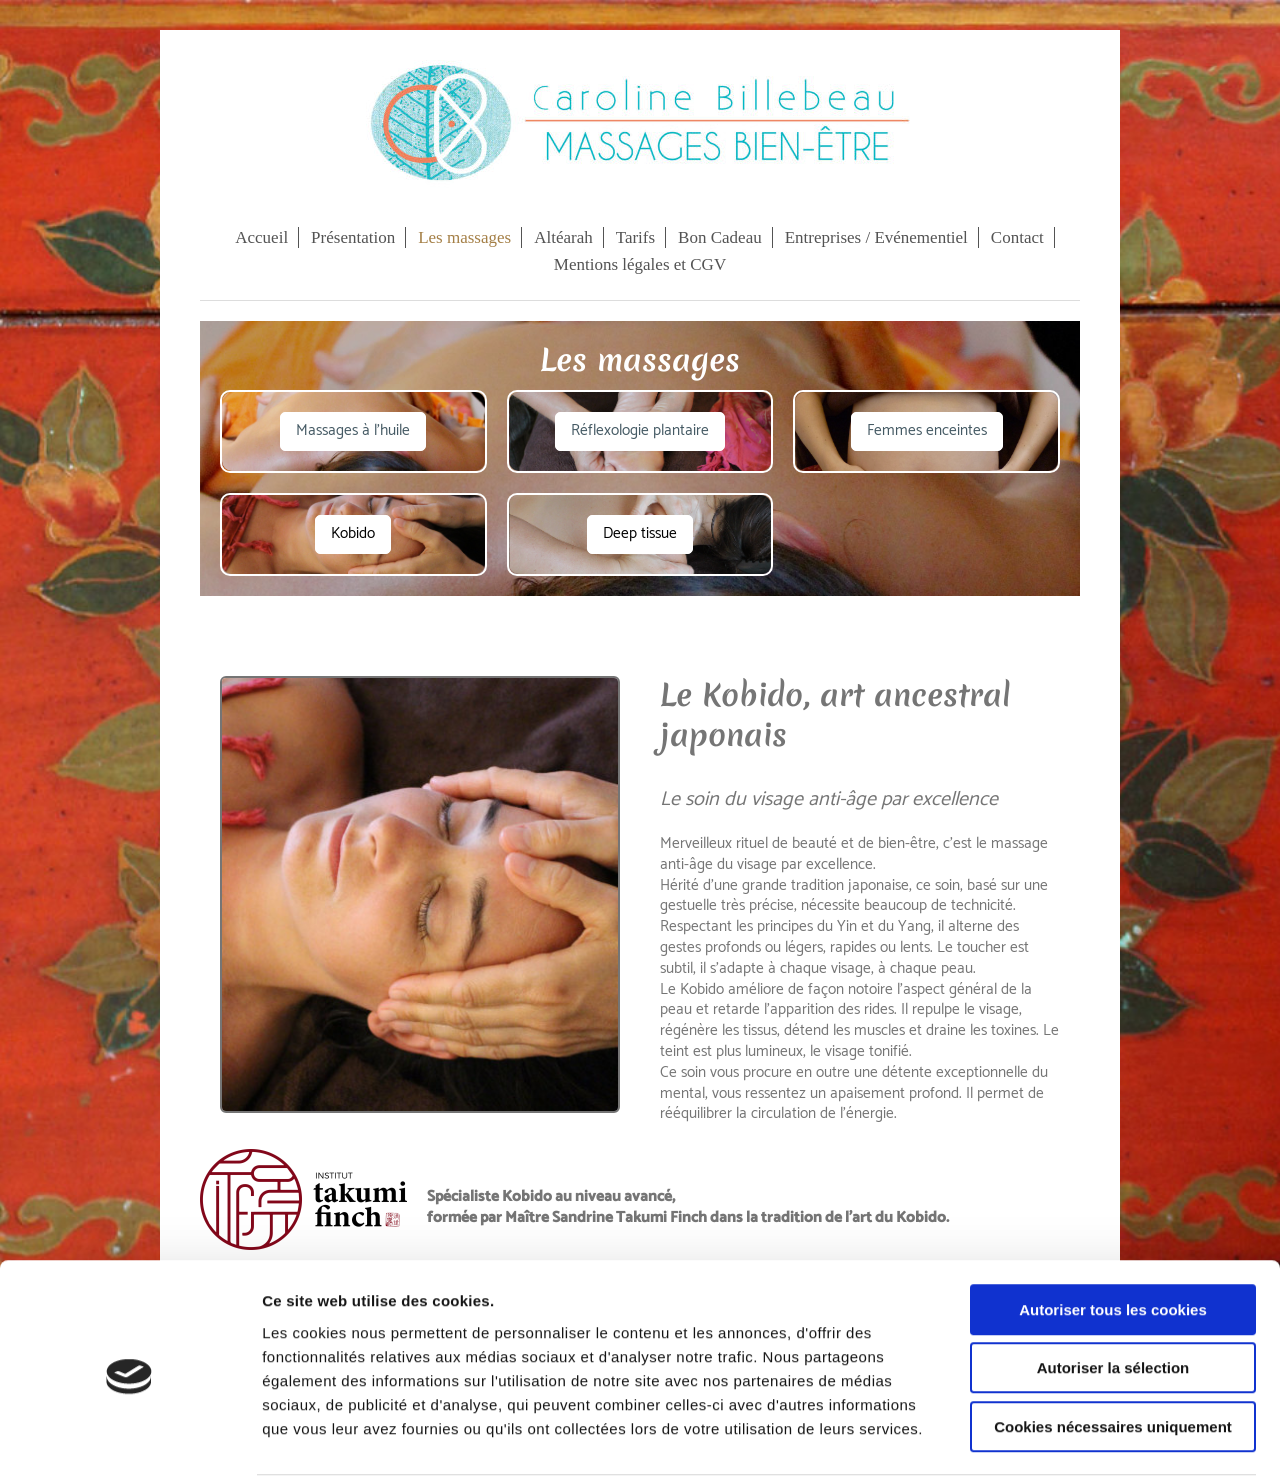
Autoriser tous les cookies (1113, 1235)
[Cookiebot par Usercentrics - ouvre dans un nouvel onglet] (129, 1441)
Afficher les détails (1101, 1440)
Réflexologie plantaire (640, 430)
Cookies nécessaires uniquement (1113, 1352)
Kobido (353, 533)
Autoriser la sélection (1113, 1294)
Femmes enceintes (927, 430)
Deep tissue (640, 533)
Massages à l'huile (353, 430)
